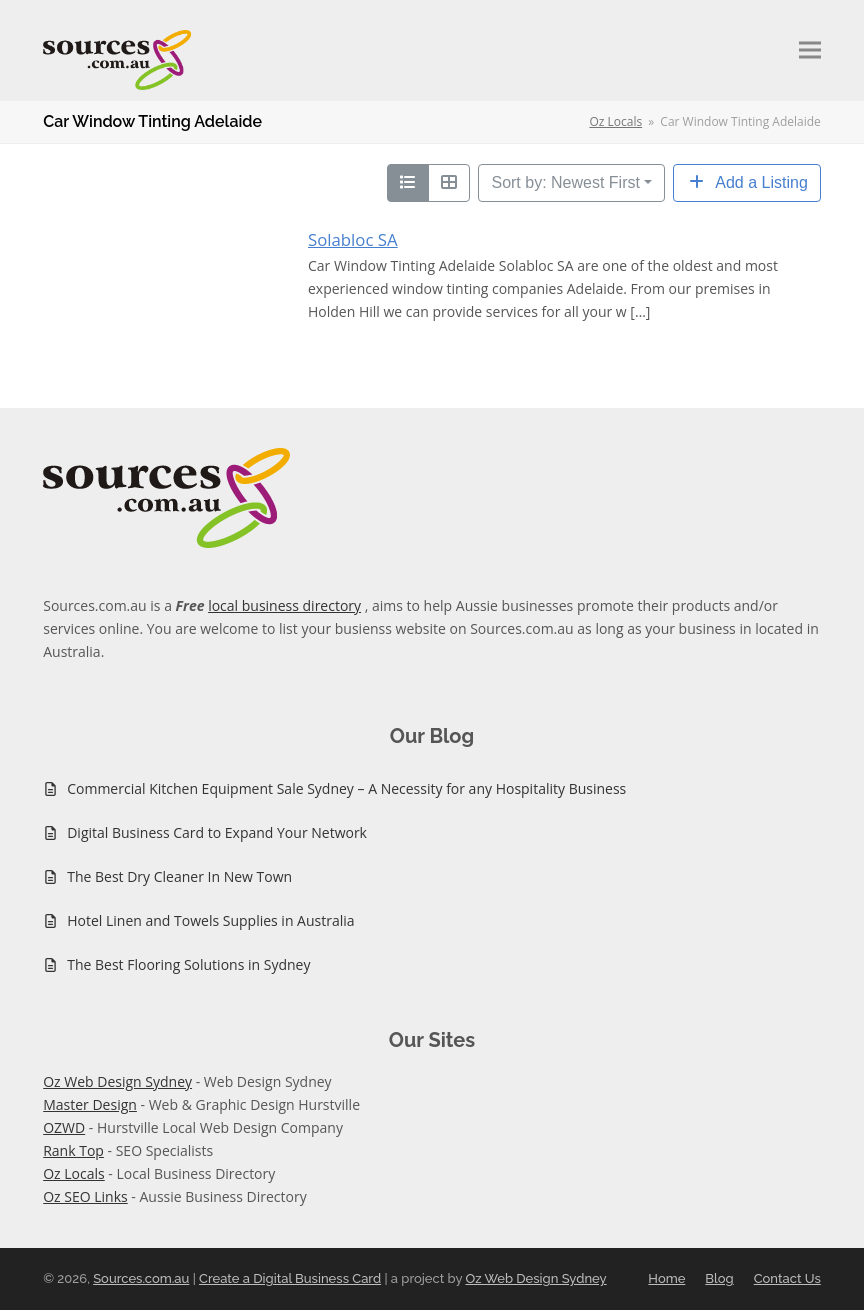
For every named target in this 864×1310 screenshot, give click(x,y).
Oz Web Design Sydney (117, 1081)
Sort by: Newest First (565, 182)
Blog (719, 1278)
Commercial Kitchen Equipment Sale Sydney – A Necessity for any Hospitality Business (346, 788)
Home (666, 1278)
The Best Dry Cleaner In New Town (179, 876)
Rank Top (73, 1150)
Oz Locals (74, 1173)
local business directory (284, 605)
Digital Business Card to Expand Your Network (217, 832)
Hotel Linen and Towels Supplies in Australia (210, 920)
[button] (810, 50)
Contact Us (787, 1278)
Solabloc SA (353, 239)
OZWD (64, 1127)
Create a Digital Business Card (290, 1278)
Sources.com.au (141, 1278)
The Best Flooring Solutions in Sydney (188, 964)
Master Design (90, 1104)
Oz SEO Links (85, 1196)
